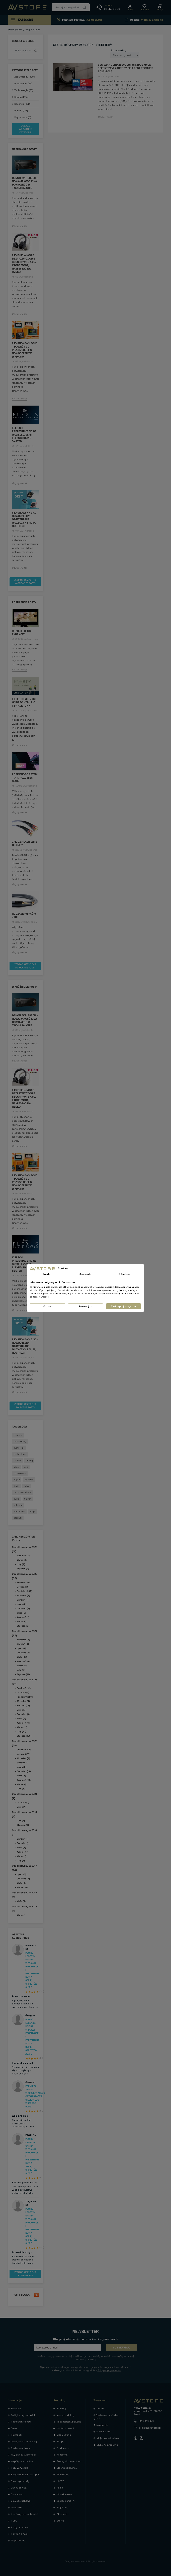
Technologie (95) (23, 90)
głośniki (18, 1517)
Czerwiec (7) (23, 1652)
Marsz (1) (21, 1856)
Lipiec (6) (21, 1648)
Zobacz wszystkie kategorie (25, 129)
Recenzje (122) (22, 103)
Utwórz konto (103, 2431)
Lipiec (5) (21, 1767)
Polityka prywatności (23, 2415)
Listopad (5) (23, 1586)
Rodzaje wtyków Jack (24, 915)
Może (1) (21, 1883)
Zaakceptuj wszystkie (123, 1306)
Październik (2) (24, 1591)
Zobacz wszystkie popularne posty (25, 966)
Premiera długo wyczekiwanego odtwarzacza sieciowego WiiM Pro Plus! (35, 2096)
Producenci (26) (23, 83)
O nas (14, 2428)
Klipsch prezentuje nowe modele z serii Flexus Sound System (24, 434)
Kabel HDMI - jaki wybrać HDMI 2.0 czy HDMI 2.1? (24, 702)
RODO (14, 2520)
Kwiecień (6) (23, 1661)
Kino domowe (64, 2494)
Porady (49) (21, 110)
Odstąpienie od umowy (24, 2441)
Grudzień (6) (23, 1582)
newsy (29, 1460)
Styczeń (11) (23, 1674)
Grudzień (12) (24, 1688)
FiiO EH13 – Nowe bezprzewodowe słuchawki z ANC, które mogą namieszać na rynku (24, 264)
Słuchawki (62, 2514)
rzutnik (17, 1460)
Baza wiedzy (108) (24, 76)
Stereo (60, 2520)
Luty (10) (21, 1731)
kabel (16, 1467)
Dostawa (16, 2408)
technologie (20, 1454)
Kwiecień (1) (23, 1617)
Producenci (63, 2448)
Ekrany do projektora (68, 2461)
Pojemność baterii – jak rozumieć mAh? (25, 778)
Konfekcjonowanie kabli (24, 2514)
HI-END (60, 2481)
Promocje (62, 2408)
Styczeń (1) (23, 1825)
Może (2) (21, 1612)
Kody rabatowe (19, 2527)
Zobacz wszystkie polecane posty (25, 1406)
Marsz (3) (22, 1560)
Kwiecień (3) (23, 1555)
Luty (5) (21, 1670)
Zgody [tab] (46, 1273)
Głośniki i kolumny (67, 2467)
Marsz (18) (22, 1887)
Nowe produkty (65, 2415)
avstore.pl (19, 1447)
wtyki (32, 1511)
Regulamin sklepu (21, 2421)
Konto (100, 2408)
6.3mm (27, 1498)
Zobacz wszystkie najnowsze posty (25, 581)
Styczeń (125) (24, 1735)
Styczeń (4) (23, 1568)
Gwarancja (17, 2494)
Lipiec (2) (21, 1604)
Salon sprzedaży (20, 2481)
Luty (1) (21, 1820)
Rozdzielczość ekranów (22, 632)
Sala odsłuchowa (20, 2500)
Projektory (62, 2507)
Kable (60, 2487)
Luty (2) (21, 1564)
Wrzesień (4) (23, 1701)
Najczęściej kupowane (69, 2421)
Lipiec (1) (21, 1806)
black (16, 1486)
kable (27, 1486)
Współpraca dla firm (22, 2461)
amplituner (19, 1511)
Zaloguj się (102, 2424)
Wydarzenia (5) (22, 117)
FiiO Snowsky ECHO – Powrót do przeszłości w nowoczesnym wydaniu (25, 350)
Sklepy (60, 2441)
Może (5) (21, 1718)
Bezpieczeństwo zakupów (25, 2474)
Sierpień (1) (22, 1599)
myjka (17, 1479)
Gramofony (63, 2474)
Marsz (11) (22, 1727)
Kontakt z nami (19, 2533)
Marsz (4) (21, 1621)
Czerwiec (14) (24, 1771)
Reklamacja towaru (21, 2448)
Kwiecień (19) (24, 1780)
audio (16, 1498)
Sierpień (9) (23, 1644)
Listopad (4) (23, 1692)
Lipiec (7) (21, 1709)
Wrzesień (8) (23, 1595)
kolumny (18, 1505)
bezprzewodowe (22, 1492)
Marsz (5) (22, 1665)
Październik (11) (25, 1696)
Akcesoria (62, 2454)
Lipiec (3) (21, 1874)
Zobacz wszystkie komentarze (25, 2274)
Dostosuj (85, 1306)
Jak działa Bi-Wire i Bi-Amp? (25, 843)
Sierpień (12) (23, 1705)
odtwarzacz (20, 1473)
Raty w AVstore (19, 2467)
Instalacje (16, 2507)
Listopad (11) (23, 1754)
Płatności (16, 2434)
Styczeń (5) (23, 1625)
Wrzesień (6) (23, 1639)
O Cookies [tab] (124, 1273)
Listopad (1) (23, 1802)
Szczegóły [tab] (85, 1273)
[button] (130, 7)
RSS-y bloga (25, 2294)
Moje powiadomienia (108, 2438)
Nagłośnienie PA (65, 2500)
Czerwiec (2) (23, 1608)
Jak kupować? (19, 2487)
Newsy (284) (21, 97)
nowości (18, 1435)
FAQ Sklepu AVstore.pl (23, 2454)
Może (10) (22, 1657)
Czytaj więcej (19, 225)
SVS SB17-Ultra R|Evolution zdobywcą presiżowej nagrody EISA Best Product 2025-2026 (125, 68)
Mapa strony (18, 2540)
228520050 (146, 2421)
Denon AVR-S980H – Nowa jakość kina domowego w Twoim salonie (25, 183)
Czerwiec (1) (23, 1843)
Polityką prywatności (109, 2370)
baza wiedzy (20, 1441)
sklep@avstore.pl (150, 2427)
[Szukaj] (71, 7)
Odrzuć (47, 1306)
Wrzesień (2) (23, 1758)
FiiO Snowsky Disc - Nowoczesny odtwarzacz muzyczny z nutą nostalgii (25, 519)
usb (26, 1467)
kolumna (29, 1479)
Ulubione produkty (107, 2444)
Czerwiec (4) (23, 1714)
